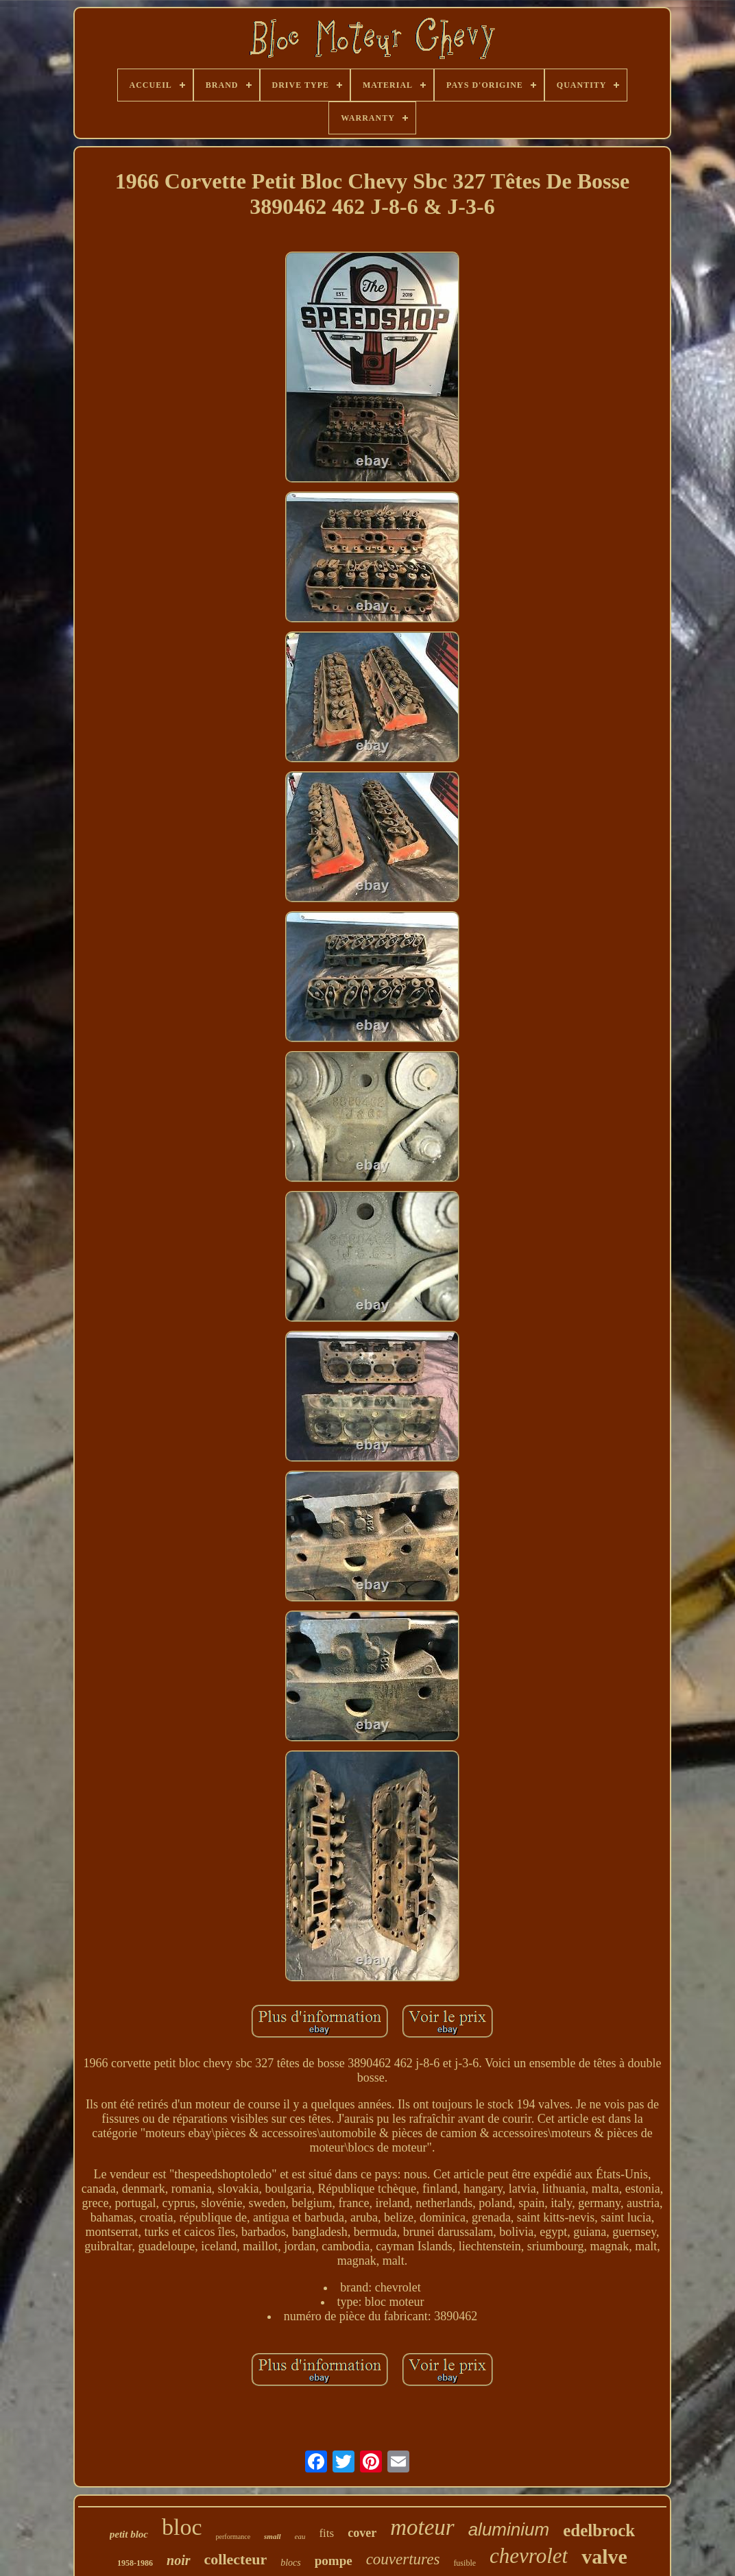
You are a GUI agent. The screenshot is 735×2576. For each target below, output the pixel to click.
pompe (333, 2560)
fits (326, 2533)
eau (300, 2536)
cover (362, 2533)
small (272, 2536)
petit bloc (129, 2534)
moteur (422, 2527)
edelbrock (599, 2530)
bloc (182, 2527)
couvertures (403, 2559)
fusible (464, 2563)
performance (233, 2536)
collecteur (235, 2559)
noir (178, 2560)
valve (604, 2556)
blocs (290, 2562)
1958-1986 (135, 2563)
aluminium (509, 2529)
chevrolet (529, 2556)
